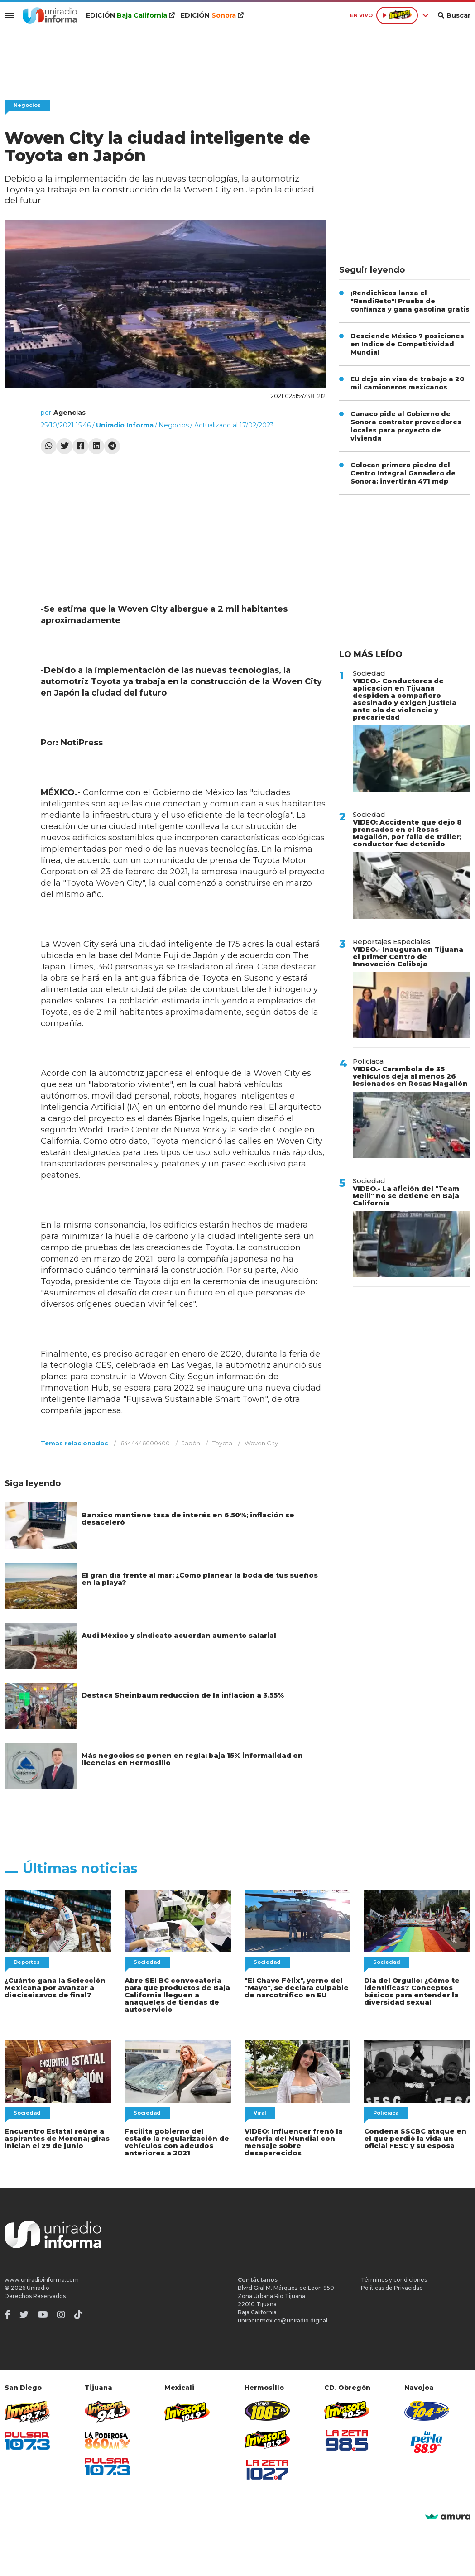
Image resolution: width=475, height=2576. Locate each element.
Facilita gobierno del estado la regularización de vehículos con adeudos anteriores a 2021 (177, 2142)
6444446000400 (145, 1443)
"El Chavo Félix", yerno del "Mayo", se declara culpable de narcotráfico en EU (297, 1987)
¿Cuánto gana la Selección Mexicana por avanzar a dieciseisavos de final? (55, 1987)
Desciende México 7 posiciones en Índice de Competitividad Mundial (407, 344)
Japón (191, 1443)
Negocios (27, 105)
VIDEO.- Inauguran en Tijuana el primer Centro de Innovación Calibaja (408, 956)
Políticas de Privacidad (392, 2287)
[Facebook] (7, 2314)
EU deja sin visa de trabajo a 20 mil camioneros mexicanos (407, 383)
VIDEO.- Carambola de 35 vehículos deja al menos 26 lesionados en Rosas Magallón (410, 1076)
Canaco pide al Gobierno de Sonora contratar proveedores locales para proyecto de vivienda (405, 426)
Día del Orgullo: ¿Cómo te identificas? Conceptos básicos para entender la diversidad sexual (412, 1991)
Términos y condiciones (394, 2279)
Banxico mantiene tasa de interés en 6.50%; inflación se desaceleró (188, 1518)
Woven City (261, 1443)
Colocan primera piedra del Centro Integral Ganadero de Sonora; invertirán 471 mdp (403, 473)
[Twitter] (24, 2314)
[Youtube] (43, 2314)
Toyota (222, 1443)
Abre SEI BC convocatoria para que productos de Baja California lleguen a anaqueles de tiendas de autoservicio (177, 1995)
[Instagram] (61, 2314)
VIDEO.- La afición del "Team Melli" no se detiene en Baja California (406, 1195)
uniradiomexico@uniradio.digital (282, 2320)
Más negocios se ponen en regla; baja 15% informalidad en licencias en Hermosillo (192, 1759)
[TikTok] (78, 2314)
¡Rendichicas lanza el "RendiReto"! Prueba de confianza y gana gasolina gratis (410, 301)
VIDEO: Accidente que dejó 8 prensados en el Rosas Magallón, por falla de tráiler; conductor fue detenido (407, 833)
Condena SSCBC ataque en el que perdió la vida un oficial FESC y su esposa (415, 2138)
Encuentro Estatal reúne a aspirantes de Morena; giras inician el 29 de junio (57, 2138)
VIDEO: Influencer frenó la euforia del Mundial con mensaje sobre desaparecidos (294, 2142)
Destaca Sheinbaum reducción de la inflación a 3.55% (183, 1695)
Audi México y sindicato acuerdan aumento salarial (179, 1635)
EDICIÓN (130, 15)
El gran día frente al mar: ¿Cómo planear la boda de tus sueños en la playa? (200, 1579)
